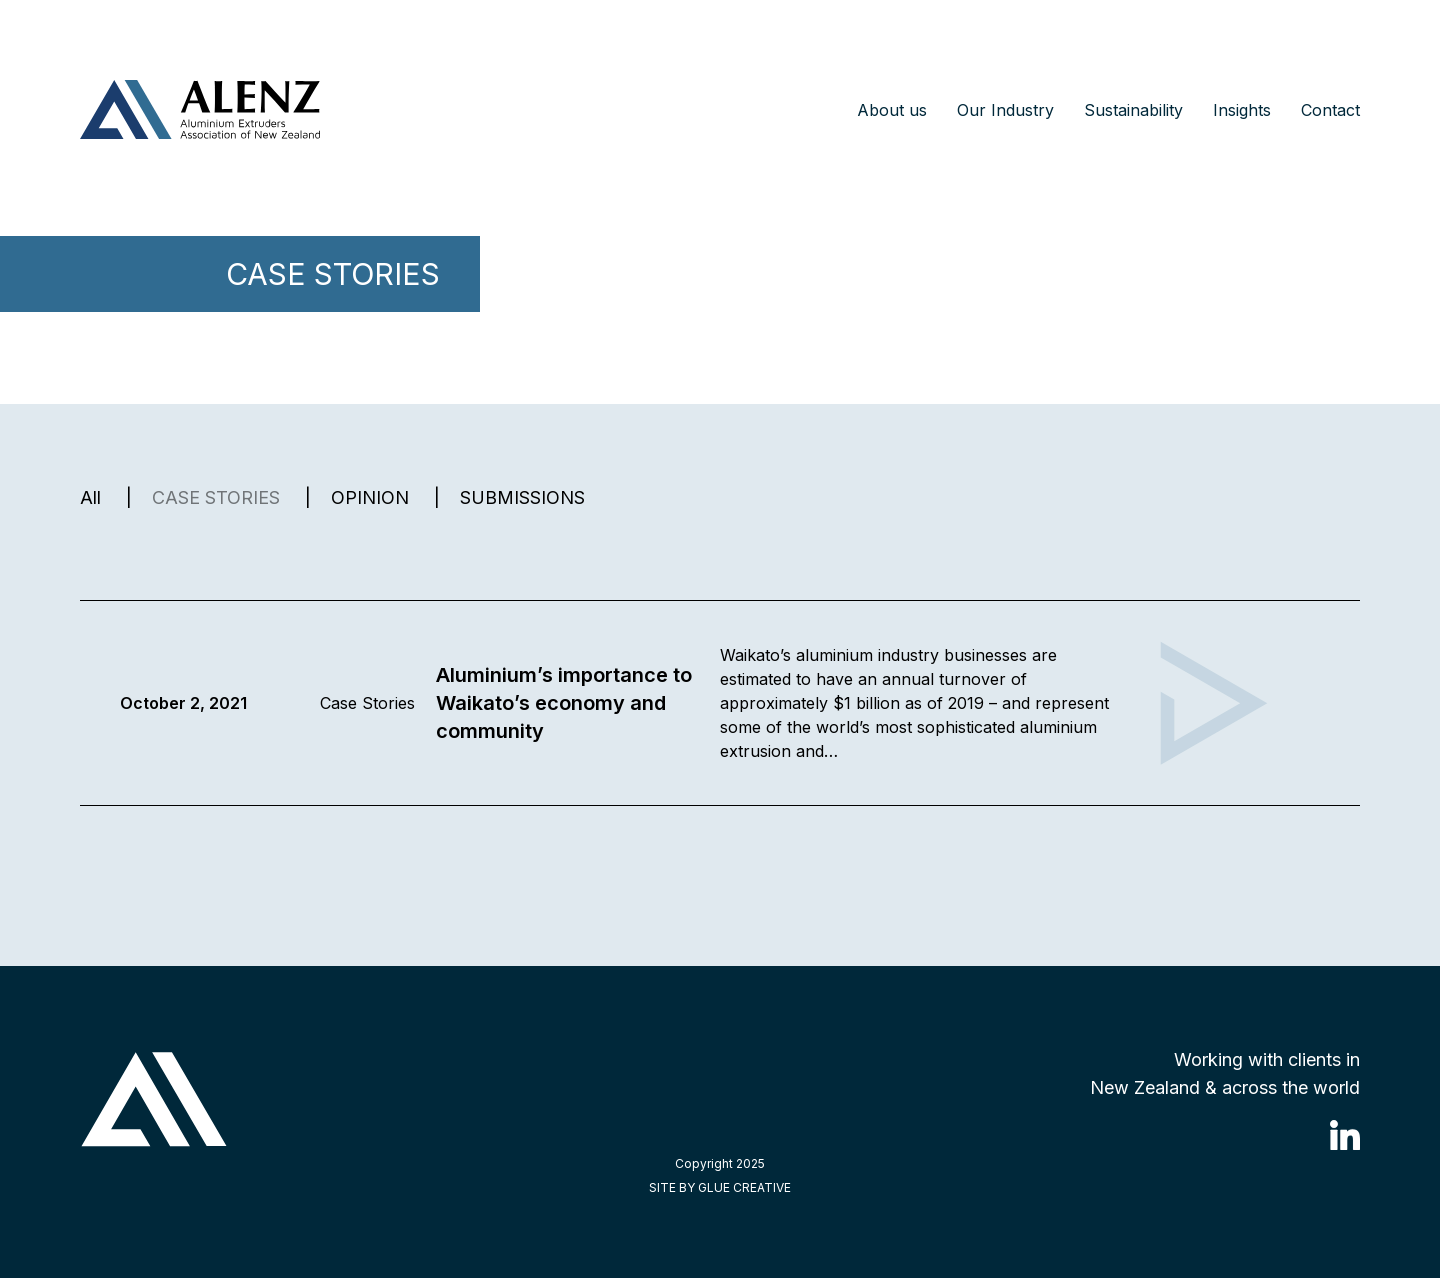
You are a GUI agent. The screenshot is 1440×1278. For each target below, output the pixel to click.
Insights (1242, 110)
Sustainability (1133, 110)
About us (892, 110)
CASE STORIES (216, 497)
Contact (1330, 110)
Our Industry (1005, 110)
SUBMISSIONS (522, 497)
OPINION (370, 497)
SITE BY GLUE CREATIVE (720, 1187)
